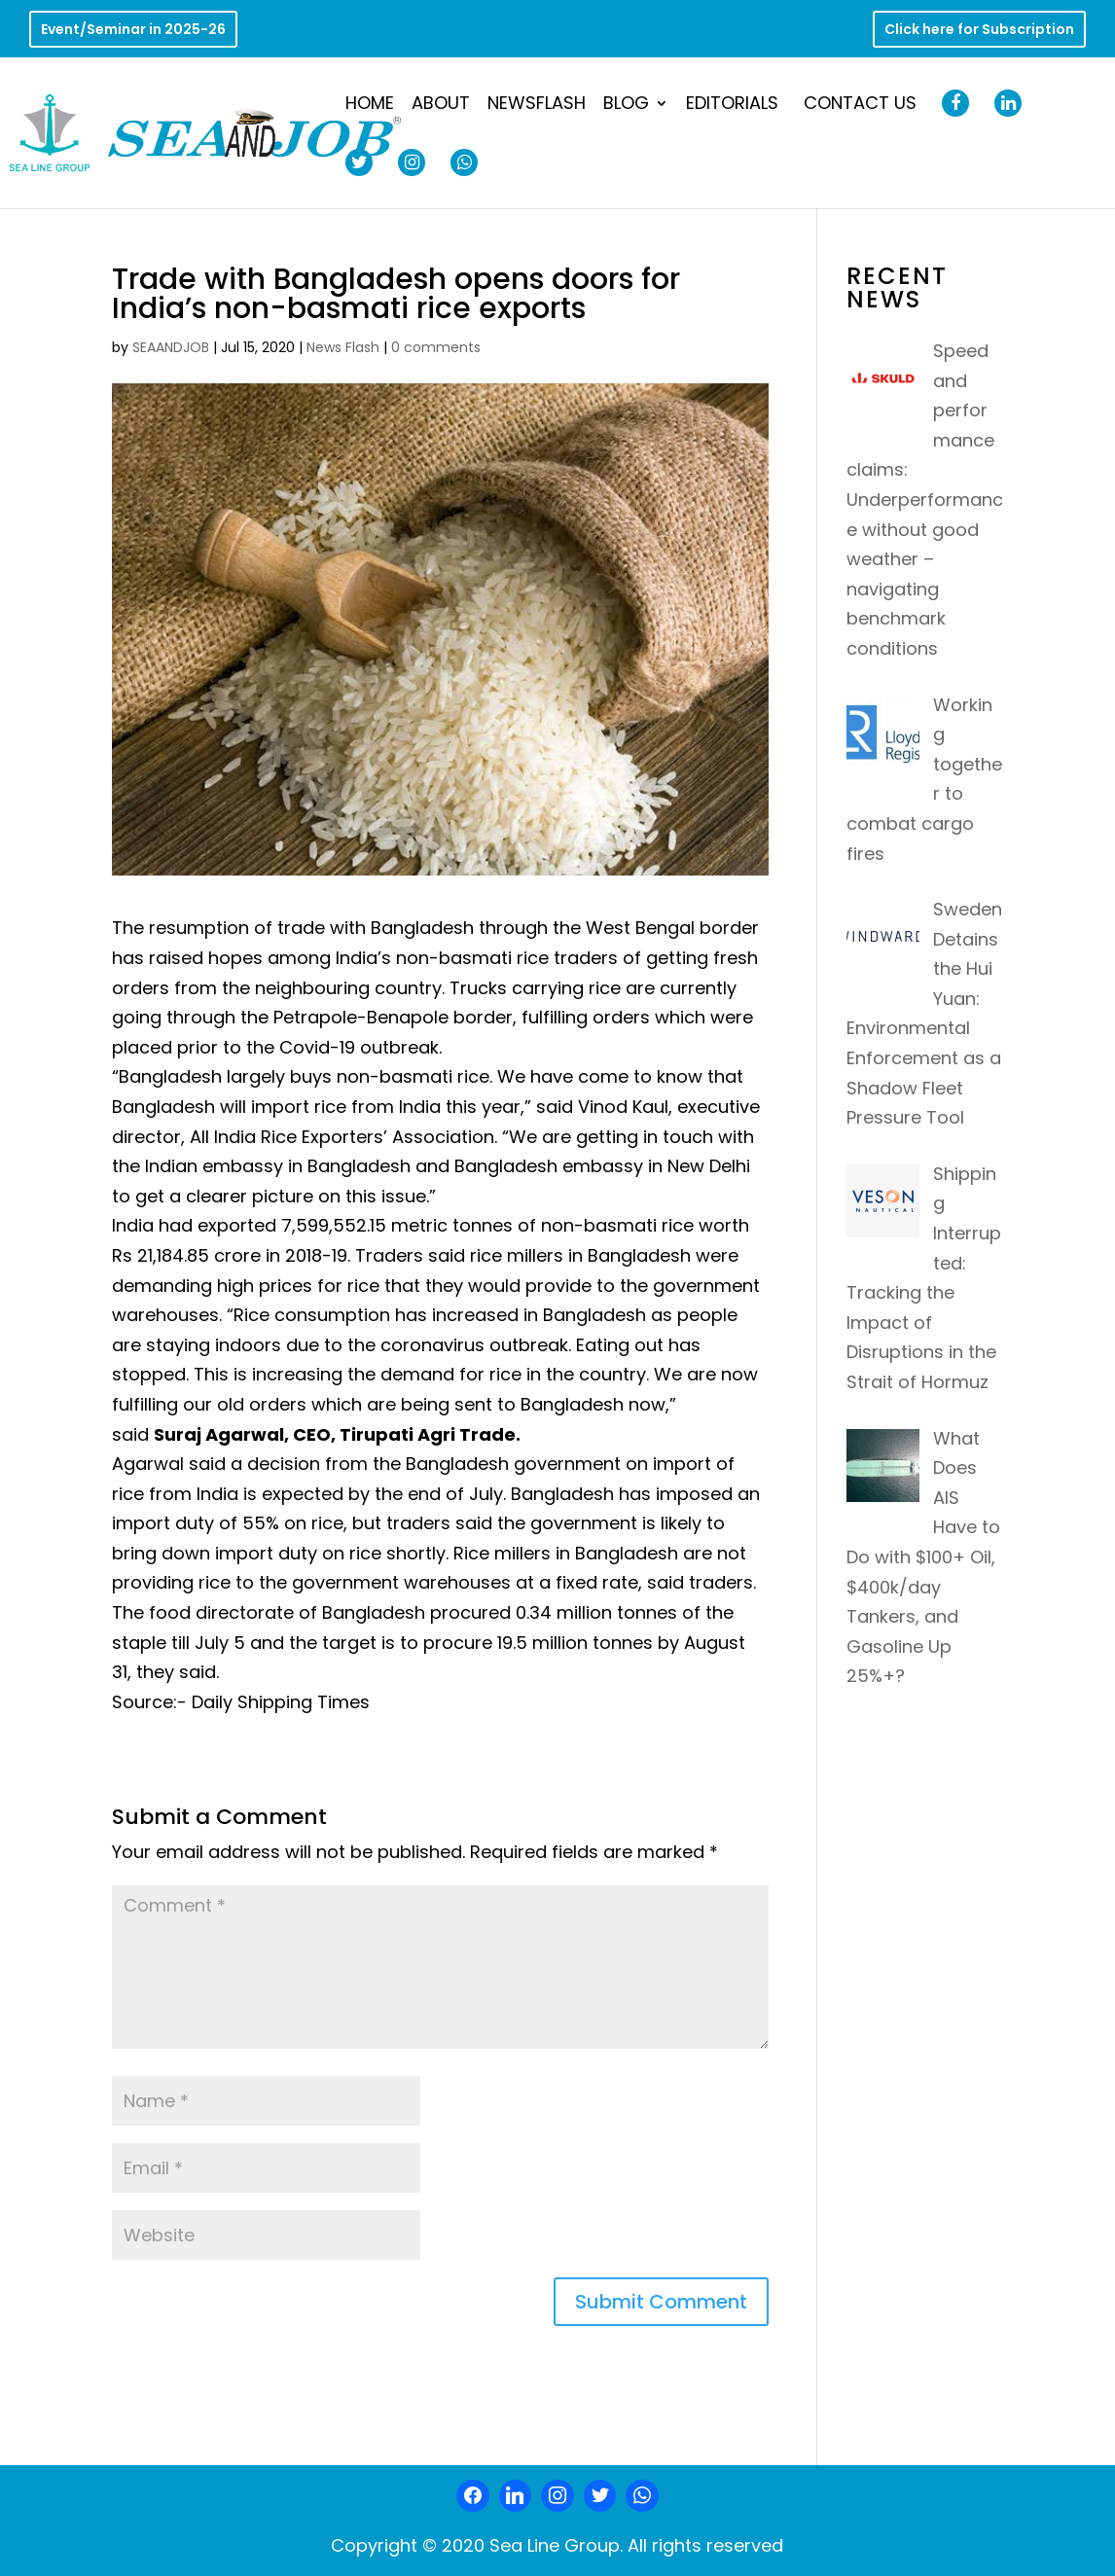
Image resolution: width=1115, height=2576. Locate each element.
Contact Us (860, 105)
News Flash (342, 347)
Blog (626, 105)
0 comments (436, 347)
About (441, 105)
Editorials (732, 105)
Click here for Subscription (979, 30)
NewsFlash (536, 105)
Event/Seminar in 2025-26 (133, 30)
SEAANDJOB (170, 347)
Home (369, 105)
